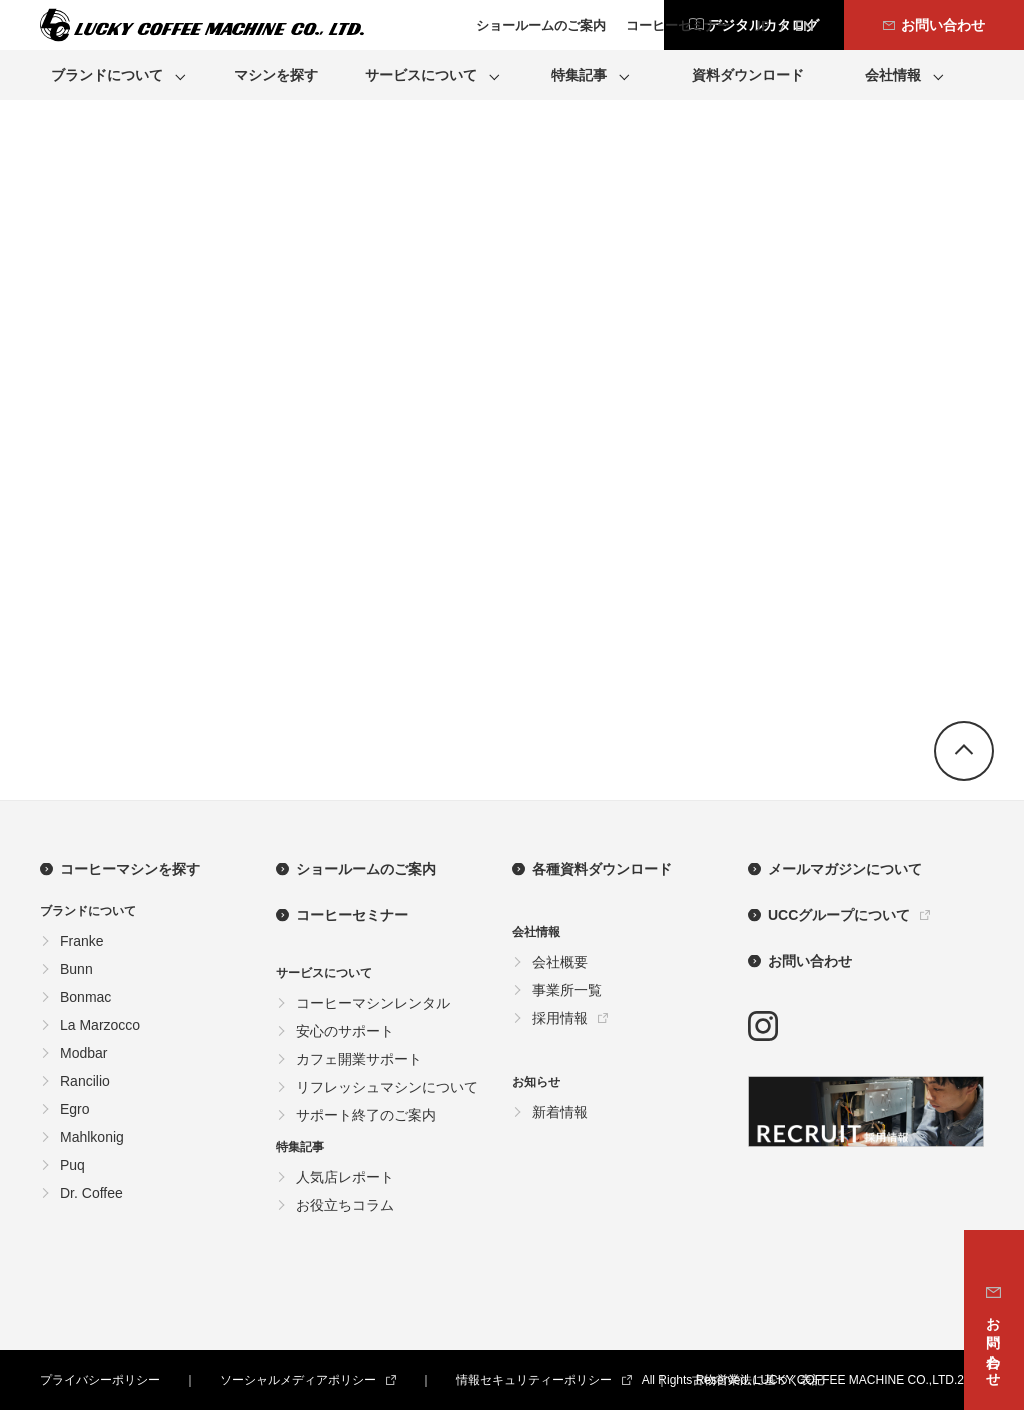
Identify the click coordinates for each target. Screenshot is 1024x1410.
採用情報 (560, 1018)
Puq (72, 1165)
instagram (763, 1026)
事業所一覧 (567, 990)
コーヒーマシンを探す (130, 869)
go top (964, 751)
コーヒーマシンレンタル (373, 1003)
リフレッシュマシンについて (387, 1087)
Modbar (83, 1053)
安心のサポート (345, 1031)
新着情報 (560, 1112)
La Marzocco (100, 1025)
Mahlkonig (92, 1137)
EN (804, 26)
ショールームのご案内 (366, 869)
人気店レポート (345, 1177)
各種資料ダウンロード (602, 869)
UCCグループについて (839, 915)
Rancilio (85, 1081)
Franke (82, 941)
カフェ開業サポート (359, 1059)
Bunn (76, 969)
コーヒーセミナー (352, 915)
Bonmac (85, 997)
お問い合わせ (810, 961)
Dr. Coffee (91, 1193)
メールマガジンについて (845, 869)
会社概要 (560, 962)
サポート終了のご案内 (366, 1115)
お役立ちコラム (345, 1205)
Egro (75, 1109)
